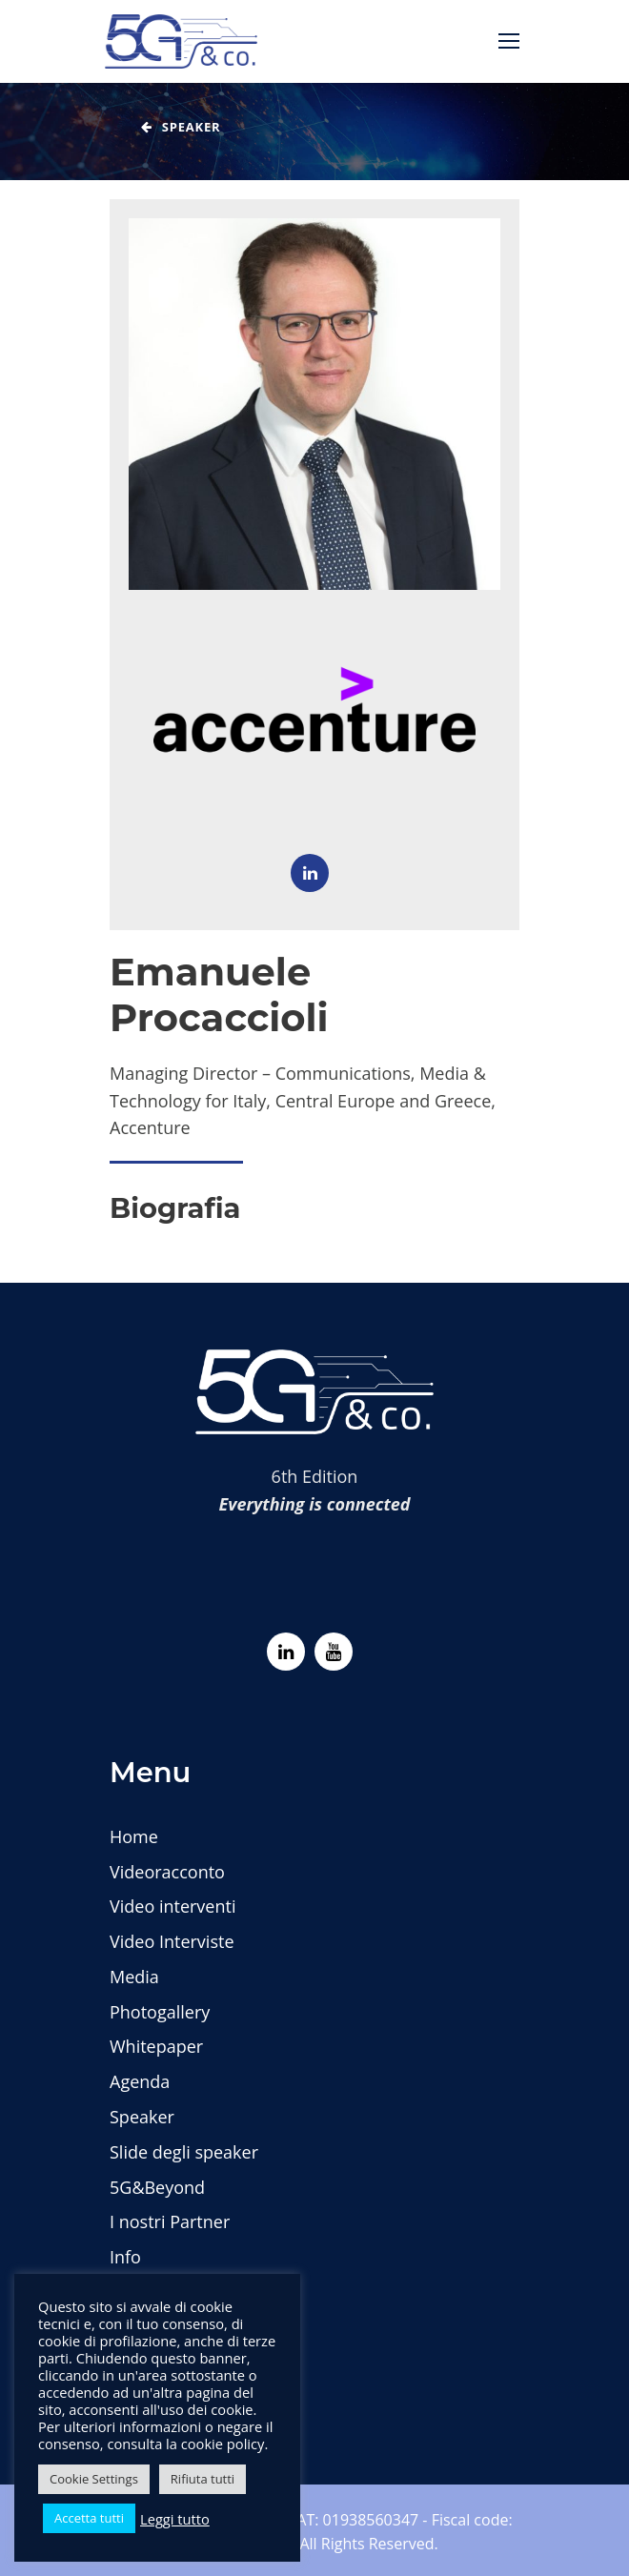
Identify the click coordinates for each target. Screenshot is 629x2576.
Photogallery (160, 2011)
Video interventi (172, 1906)
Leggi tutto (175, 2518)
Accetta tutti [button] (89, 2517)
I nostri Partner (170, 2221)
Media (134, 1976)
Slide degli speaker (184, 2151)
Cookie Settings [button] (94, 2478)
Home (134, 1836)
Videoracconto (167, 1871)
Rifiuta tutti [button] (202, 2478)
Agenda (140, 2081)
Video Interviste (171, 1941)
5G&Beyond (157, 2187)
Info (125, 2256)
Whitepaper (156, 2046)
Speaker (142, 2116)
